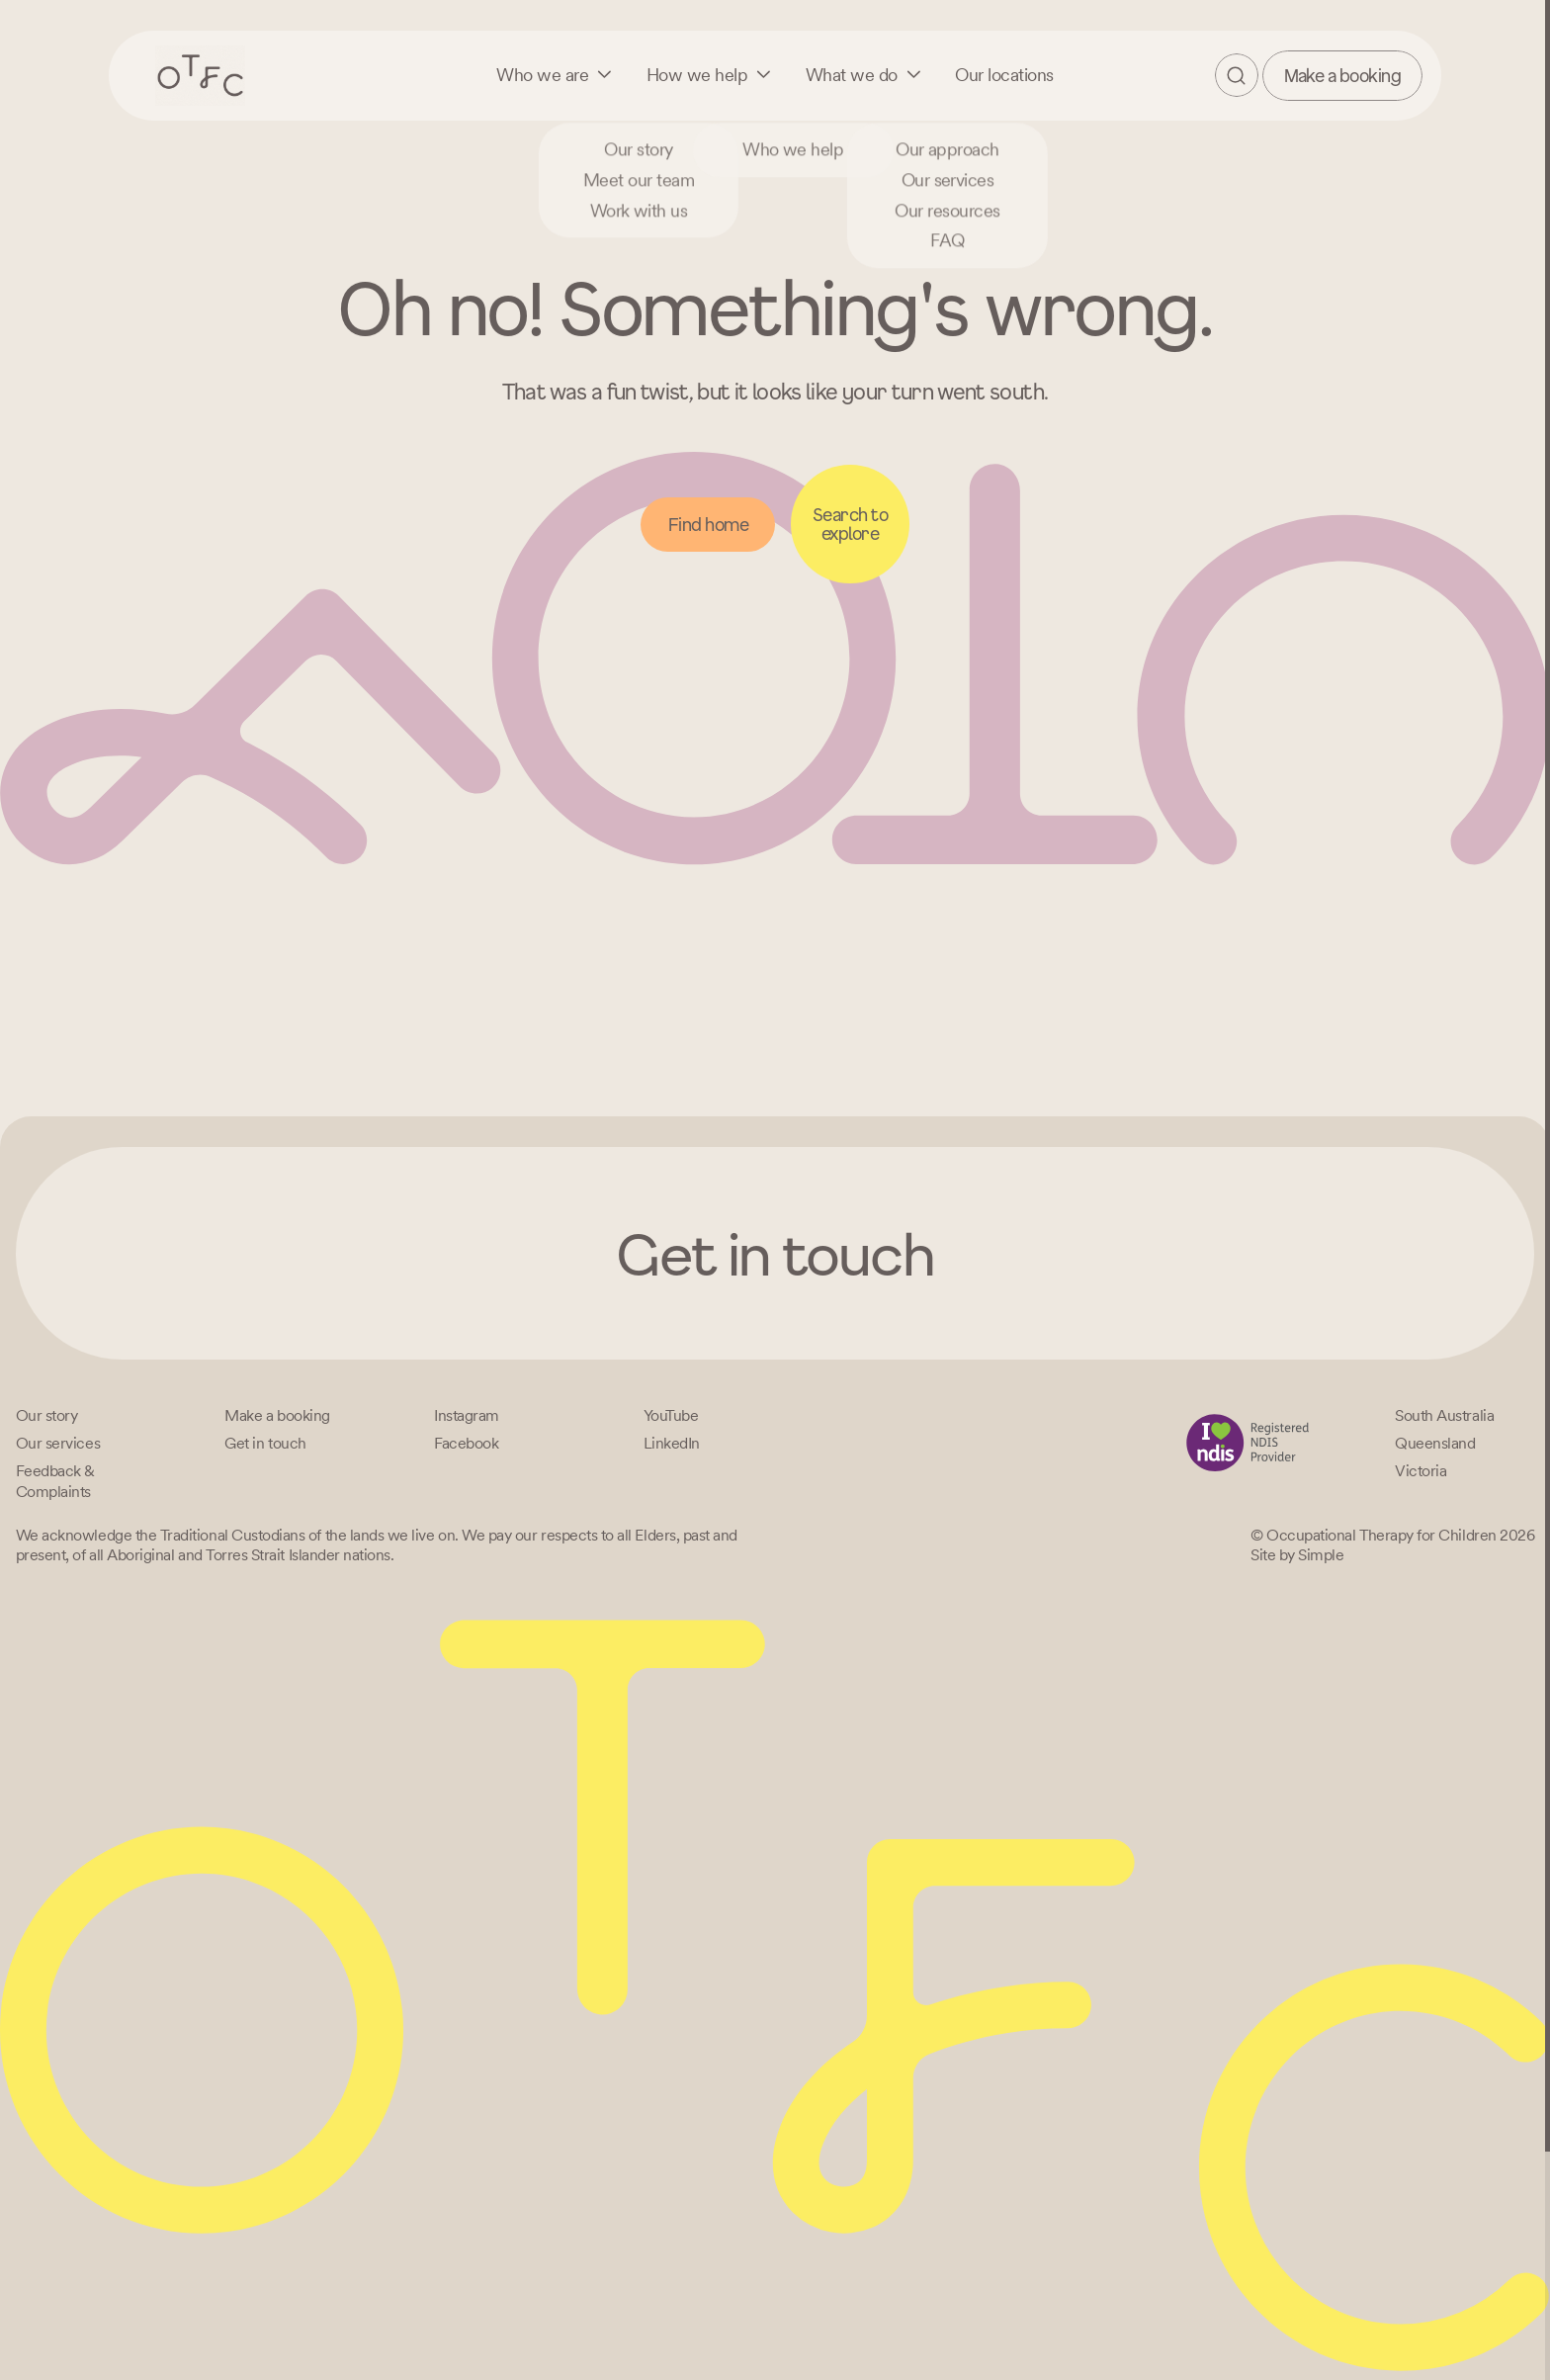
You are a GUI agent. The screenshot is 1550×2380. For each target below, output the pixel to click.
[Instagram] (466, 1415)
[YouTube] (671, 1415)
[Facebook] (466, 1443)
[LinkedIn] (672, 1443)
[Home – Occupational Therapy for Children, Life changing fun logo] (200, 75)
